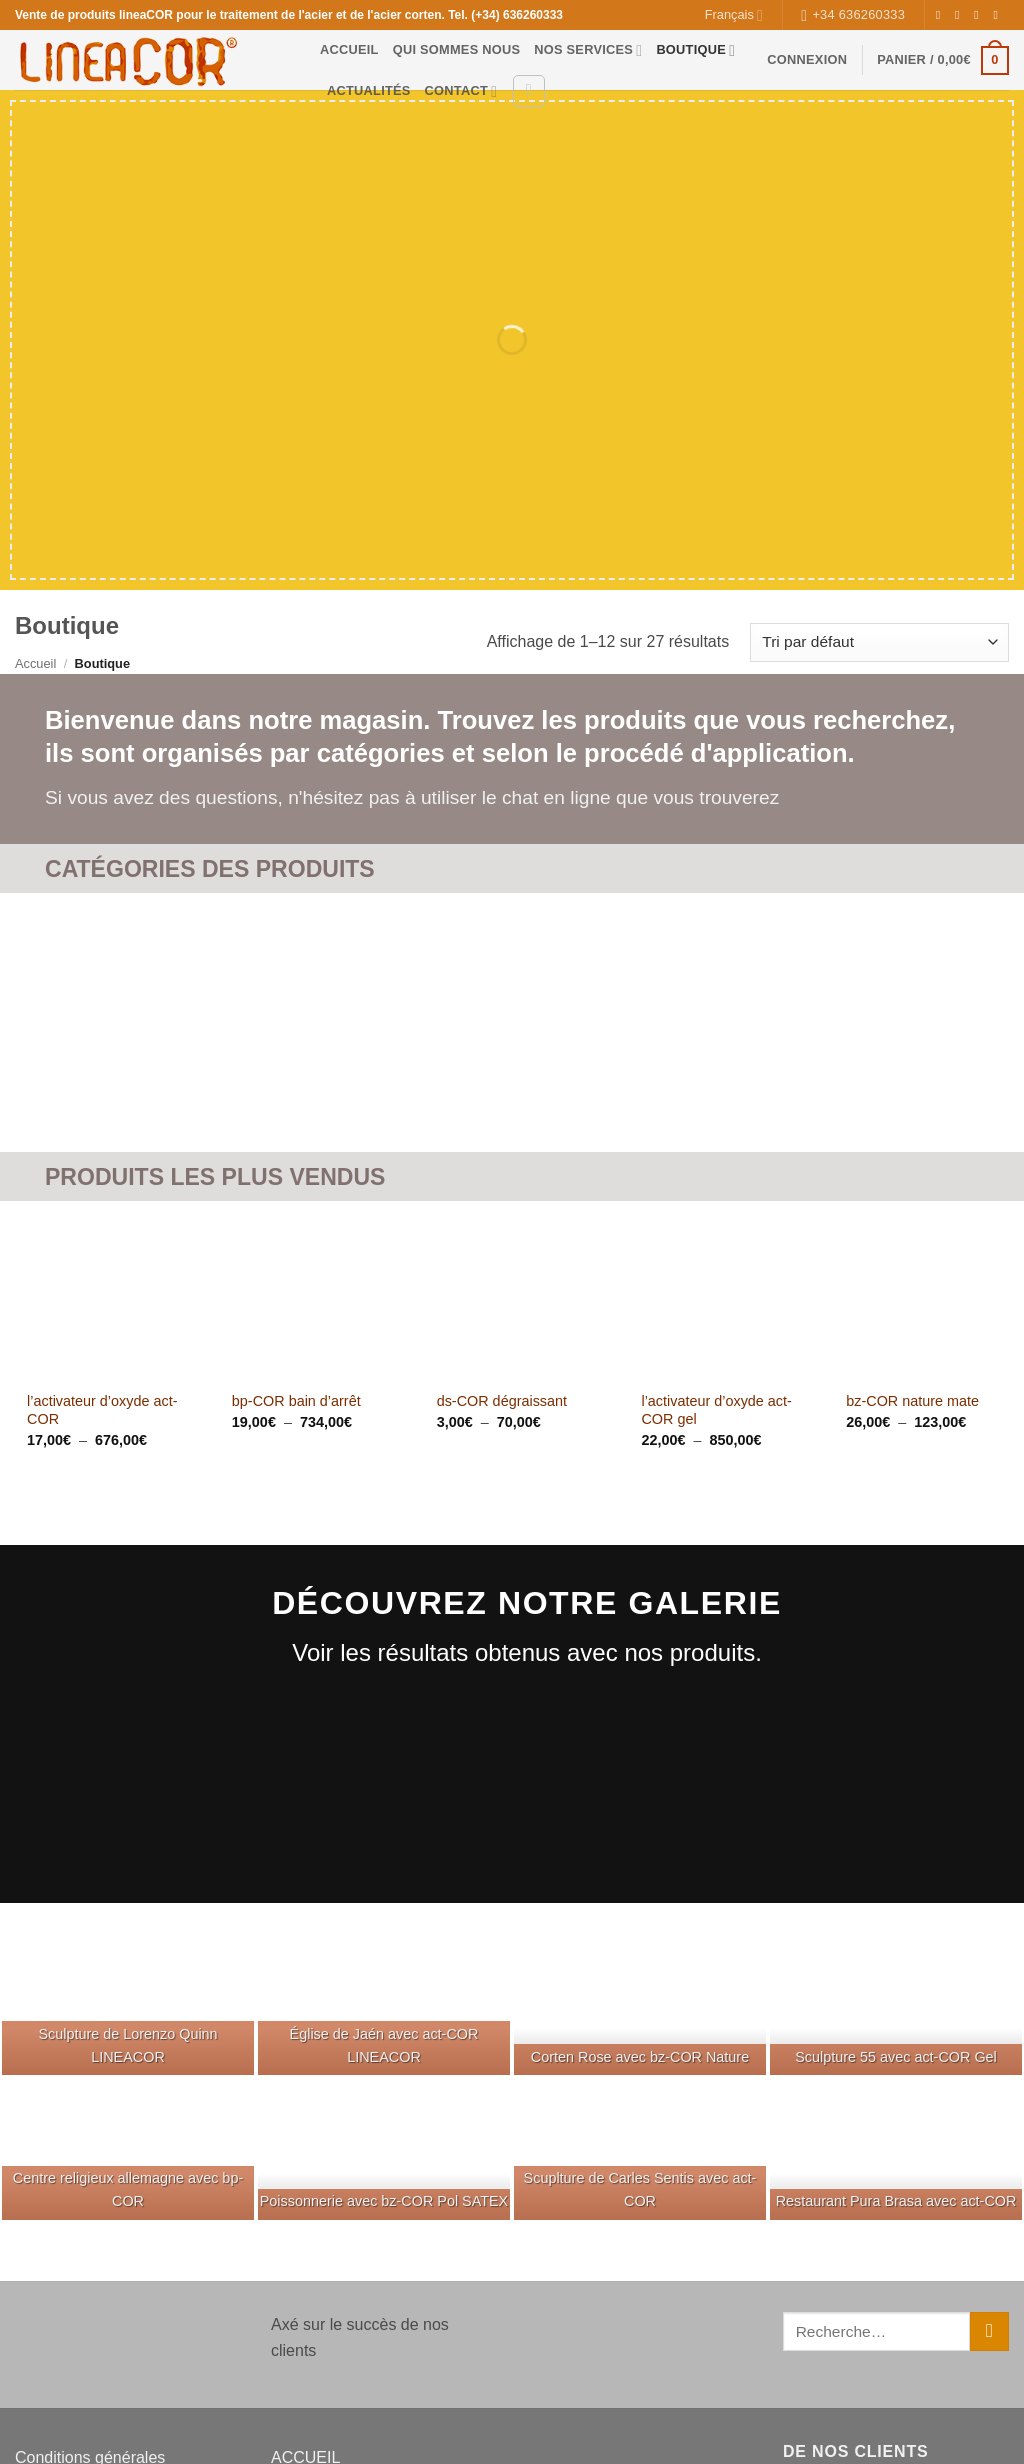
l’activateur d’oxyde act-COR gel (716, 1410)
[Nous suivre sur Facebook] (942, 15)
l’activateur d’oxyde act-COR (102, 1410)
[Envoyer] (989, 2331)
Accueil (35, 663)
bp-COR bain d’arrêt (296, 1401)
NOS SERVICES (588, 50)
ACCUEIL (349, 49)
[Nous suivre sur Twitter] (980, 15)
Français (734, 15)
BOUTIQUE (695, 50)
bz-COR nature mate (912, 1401)
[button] (807, 60)
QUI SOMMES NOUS (457, 49)
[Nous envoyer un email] (999, 15)
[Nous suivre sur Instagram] (961, 15)
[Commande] (879, 642)
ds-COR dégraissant (502, 1401)
